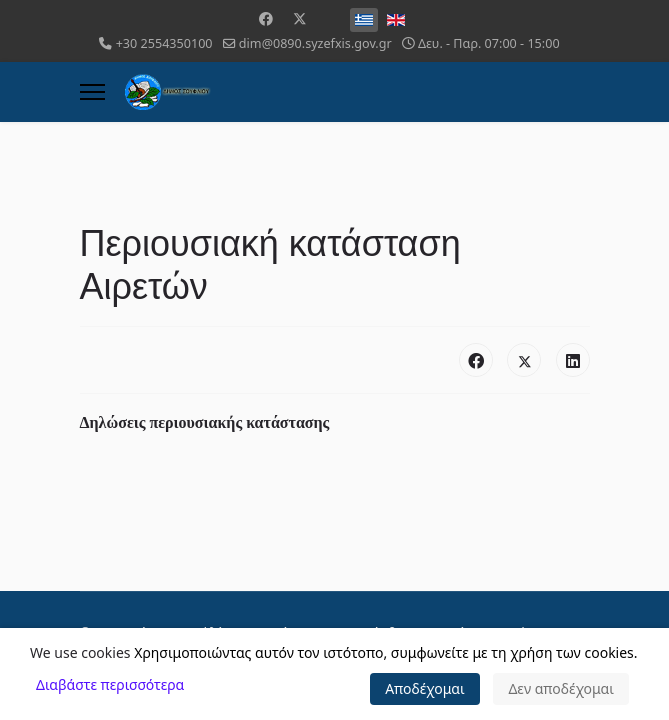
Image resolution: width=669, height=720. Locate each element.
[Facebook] (266, 18)
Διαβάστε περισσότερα (110, 684)
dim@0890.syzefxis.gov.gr (315, 43)
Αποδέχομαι (425, 688)
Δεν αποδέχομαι (561, 688)
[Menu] (92, 92)
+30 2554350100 (164, 43)
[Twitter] (300, 18)
